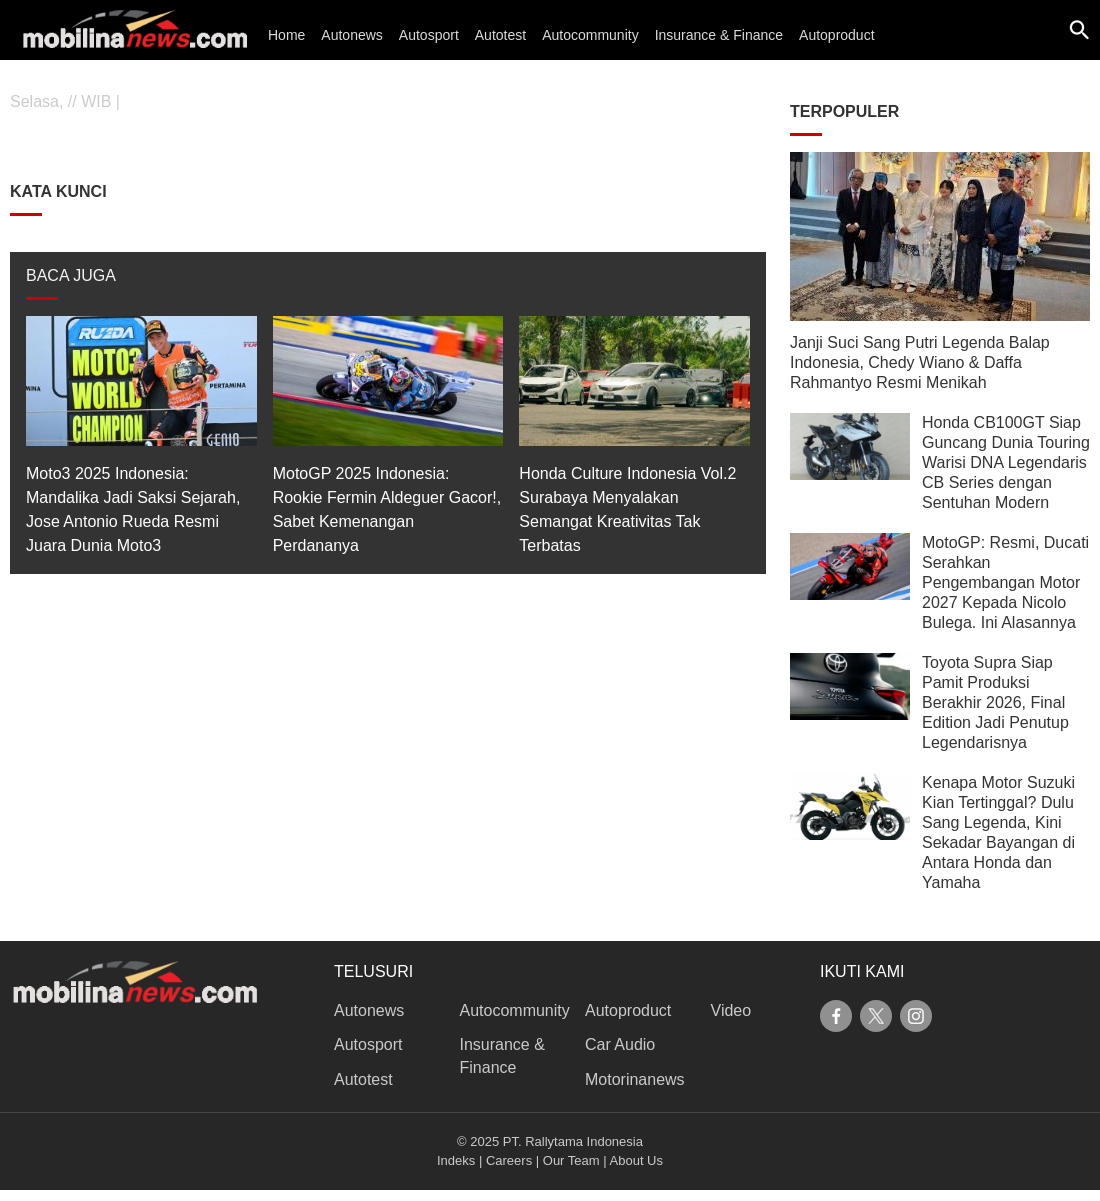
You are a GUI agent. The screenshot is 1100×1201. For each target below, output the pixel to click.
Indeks (456, 1160)
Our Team (571, 1160)
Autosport (429, 35)
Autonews (351, 35)
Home (286, 35)
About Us (636, 1160)
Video (731, 1010)
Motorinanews (635, 1079)
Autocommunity (590, 35)
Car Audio (620, 1044)
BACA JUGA (71, 275)
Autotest (500, 35)
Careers (509, 1160)
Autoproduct (837, 35)
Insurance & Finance (719, 35)
